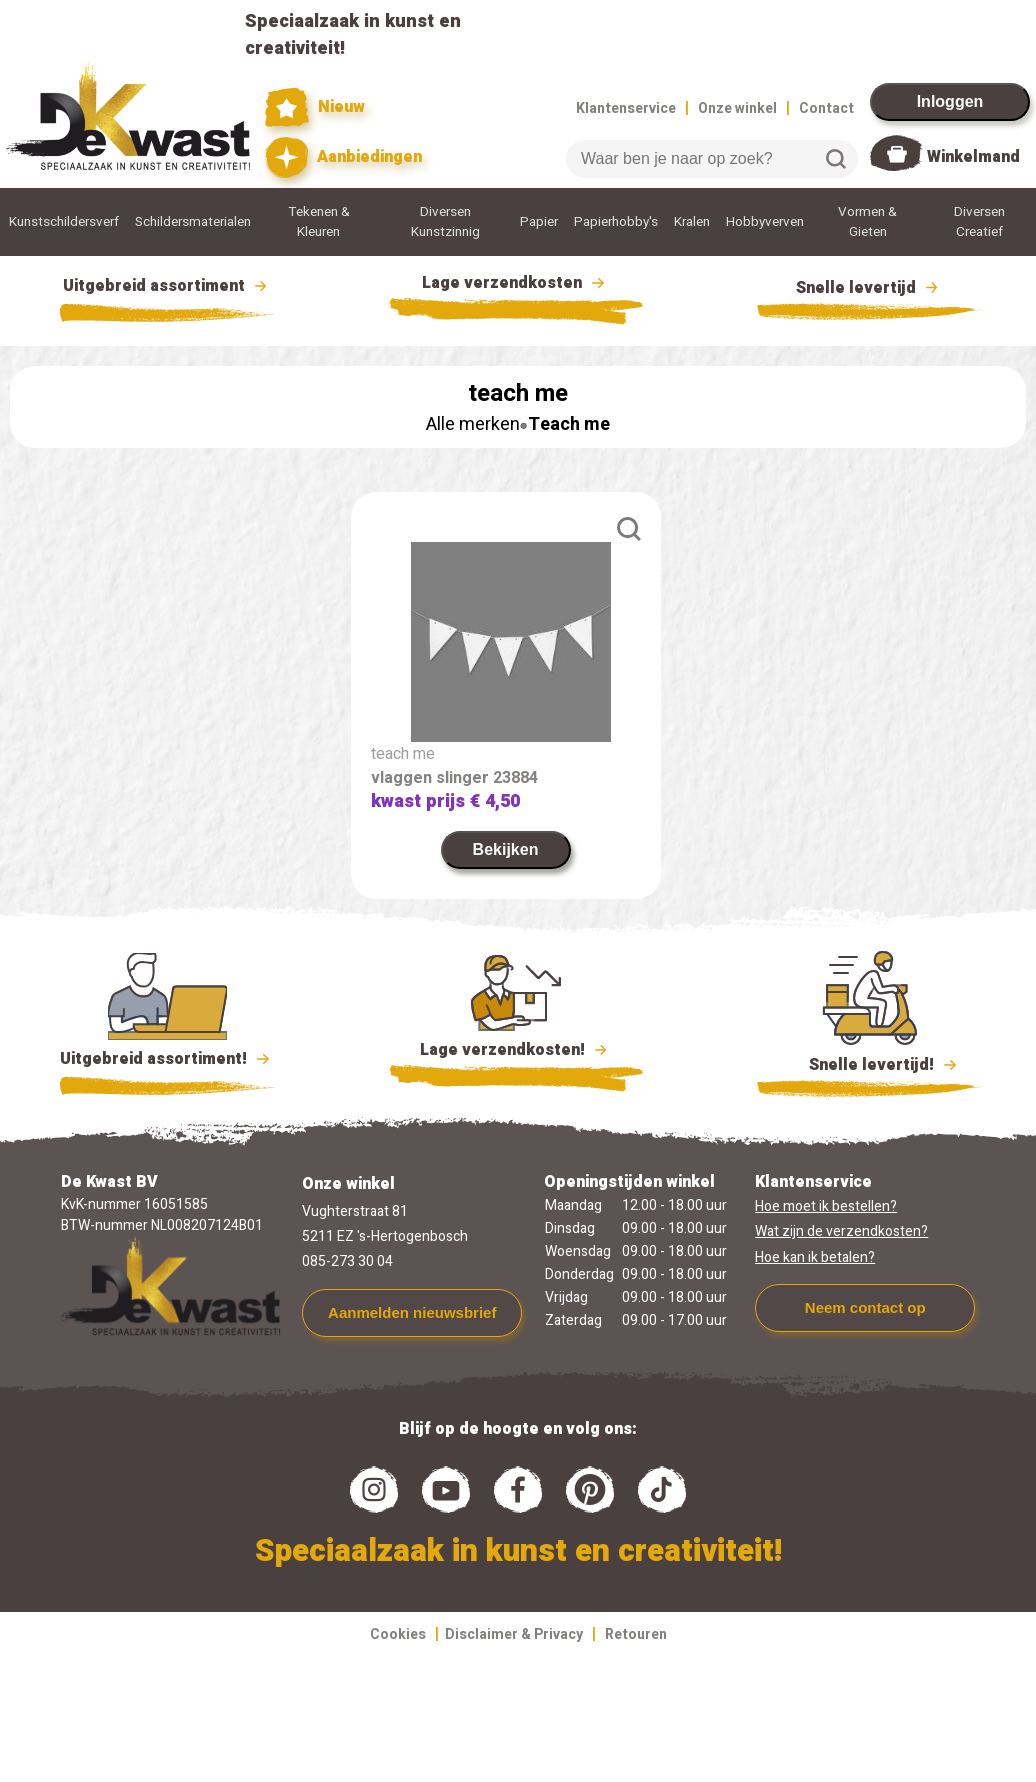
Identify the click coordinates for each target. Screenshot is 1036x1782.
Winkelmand (973, 157)
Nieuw (315, 107)
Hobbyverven (765, 222)
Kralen (692, 222)
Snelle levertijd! (869, 1063)
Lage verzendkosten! (516, 1053)
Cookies (398, 1634)
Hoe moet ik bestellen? (826, 1206)
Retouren (636, 1634)
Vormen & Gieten (867, 222)
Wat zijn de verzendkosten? (841, 1231)
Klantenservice (626, 108)
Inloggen (950, 101)
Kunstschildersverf (64, 222)
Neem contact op (865, 1307)
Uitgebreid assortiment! (167, 1059)
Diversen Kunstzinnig (445, 222)
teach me (403, 754)
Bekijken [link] (506, 849)
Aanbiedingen (343, 157)
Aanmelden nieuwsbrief (412, 1312)
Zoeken (836, 159)
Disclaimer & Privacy (514, 1634)
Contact (826, 108)
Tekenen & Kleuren (319, 222)
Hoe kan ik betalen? (815, 1257)
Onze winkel (737, 108)
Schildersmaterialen (193, 222)
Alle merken (473, 424)
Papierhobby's (616, 222)
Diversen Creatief (979, 222)
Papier (539, 222)
